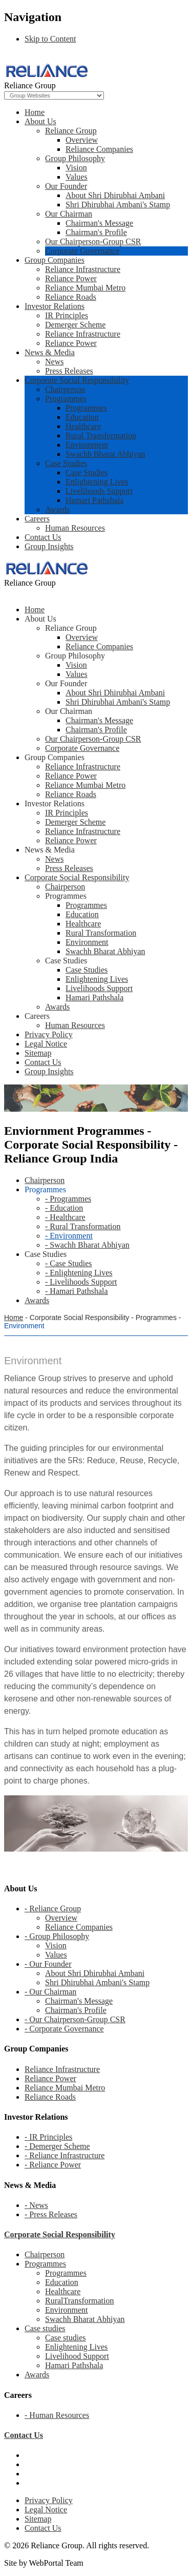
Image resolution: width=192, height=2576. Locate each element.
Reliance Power (71, 278)
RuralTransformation (79, 2300)
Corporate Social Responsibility (77, 380)
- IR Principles (48, 2137)
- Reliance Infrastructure (64, 2155)
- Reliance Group (53, 1908)
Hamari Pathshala (94, 500)
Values (77, 176)
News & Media (50, 352)
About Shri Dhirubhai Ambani (115, 195)
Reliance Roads (70, 297)
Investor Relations (54, 306)
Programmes (66, 398)
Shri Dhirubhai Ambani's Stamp (118, 204)
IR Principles (66, 315)
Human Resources (75, 528)
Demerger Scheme (75, 324)
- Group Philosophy (57, 1936)
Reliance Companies (99, 149)
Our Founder (66, 186)
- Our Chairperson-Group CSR (75, 2019)
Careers (37, 518)
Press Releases (69, 370)
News (54, 361)
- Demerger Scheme (57, 2146)
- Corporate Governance (64, 2028)
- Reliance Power (53, 2164)
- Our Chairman (50, 1991)
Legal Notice (46, 2509)
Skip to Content (50, 38)
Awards (57, 509)
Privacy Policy (49, 2500)
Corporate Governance (82, 250)
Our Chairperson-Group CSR (93, 241)
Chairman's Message (99, 223)
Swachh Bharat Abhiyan (105, 454)
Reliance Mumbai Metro (85, 287)
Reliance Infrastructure (82, 269)
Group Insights (49, 546)
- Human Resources (57, 2415)
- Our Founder (48, 1964)
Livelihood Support (77, 2356)
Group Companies (54, 260)
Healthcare (83, 426)
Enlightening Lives (97, 481)
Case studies (45, 2328)
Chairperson (65, 389)
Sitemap (38, 2518)
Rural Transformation (101, 435)
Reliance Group (71, 130)
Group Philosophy (75, 158)
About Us (40, 121)
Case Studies (66, 463)
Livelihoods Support (99, 491)
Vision (76, 167)
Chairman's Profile (96, 232)
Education (82, 417)
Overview (82, 139)
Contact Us (43, 537)
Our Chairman (68, 213)
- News (36, 2205)
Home (35, 112)
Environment (87, 444)
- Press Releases (51, 2214)
